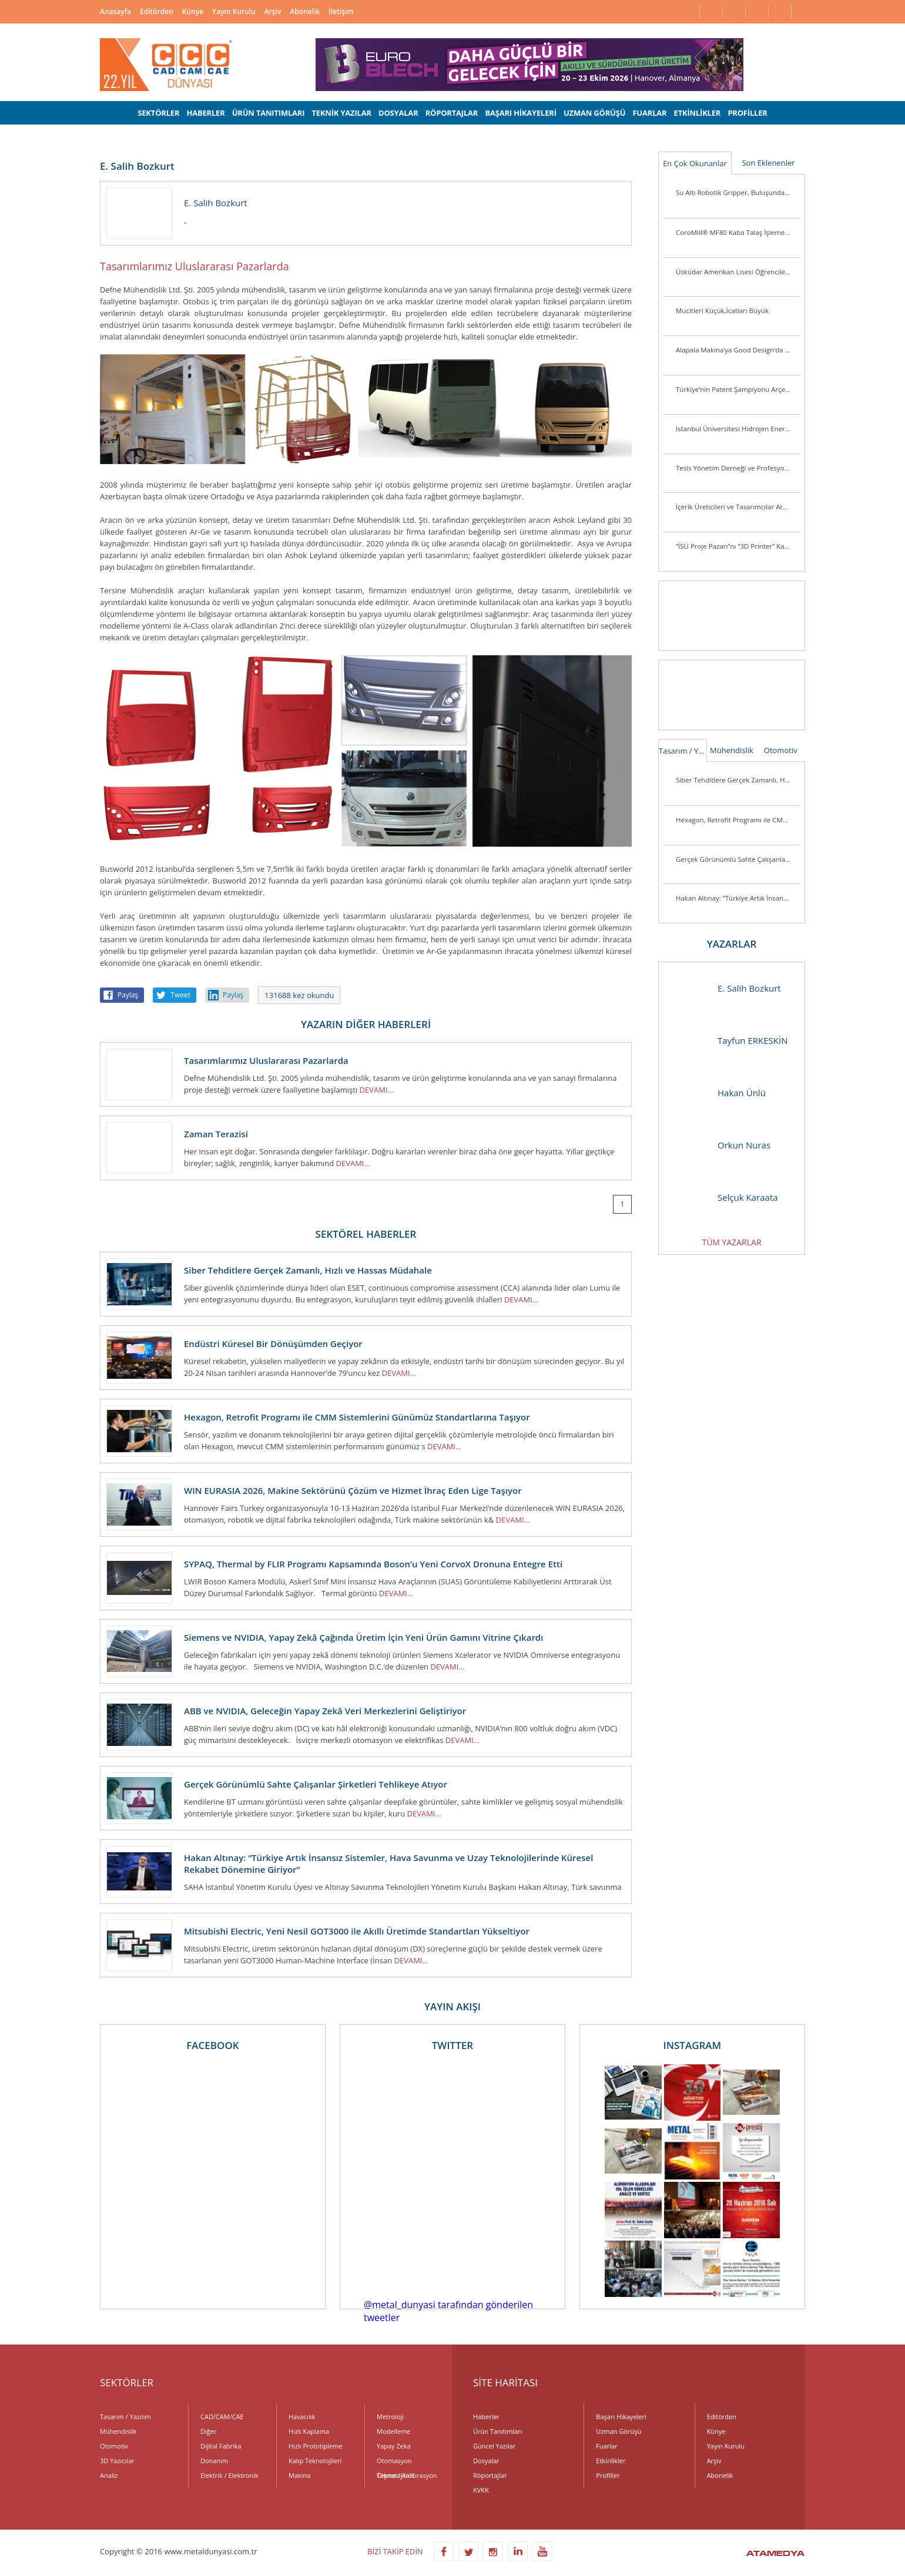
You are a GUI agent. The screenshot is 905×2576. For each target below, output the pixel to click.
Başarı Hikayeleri (621, 2416)
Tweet (180, 995)
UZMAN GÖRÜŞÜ (594, 113)
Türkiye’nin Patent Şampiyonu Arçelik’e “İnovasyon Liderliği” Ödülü (738, 389)
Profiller (607, 2475)
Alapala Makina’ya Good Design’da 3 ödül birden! (738, 349)
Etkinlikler (610, 2460)
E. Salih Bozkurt (726, 988)
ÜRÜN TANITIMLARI (268, 113)
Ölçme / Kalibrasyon (407, 2475)
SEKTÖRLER (158, 113)
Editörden (156, 11)
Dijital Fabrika (221, 2445)
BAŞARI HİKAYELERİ (520, 113)
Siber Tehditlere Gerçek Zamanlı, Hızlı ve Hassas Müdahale (738, 779)
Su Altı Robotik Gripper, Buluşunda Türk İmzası (738, 192)
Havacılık (302, 2416)
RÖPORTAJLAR (451, 113)
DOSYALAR (398, 113)
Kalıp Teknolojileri (315, 2460)
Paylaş (128, 995)
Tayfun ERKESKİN (729, 1041)
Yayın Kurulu (234, 11)
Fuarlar (606, 2445)
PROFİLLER (747, 113)
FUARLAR (649, 113)
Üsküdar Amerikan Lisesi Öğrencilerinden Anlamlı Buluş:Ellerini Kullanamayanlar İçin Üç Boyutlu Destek (738, 271)
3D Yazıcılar (117, 2460)
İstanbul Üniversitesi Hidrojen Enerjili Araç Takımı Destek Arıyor (738, 428)
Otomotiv (780, 750)
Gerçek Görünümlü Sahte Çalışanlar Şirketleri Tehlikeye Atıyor (738, 859)
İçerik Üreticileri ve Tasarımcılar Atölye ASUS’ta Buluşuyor (738, 506)
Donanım (214, 2460)
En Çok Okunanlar (695, 163)
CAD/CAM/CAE (222, 2416)
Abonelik (305, 11)
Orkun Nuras (720, 1145)
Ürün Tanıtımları (497, 2431)
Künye (192, 11)
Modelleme (394, 2431)
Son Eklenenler (768, 162)
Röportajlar (490, 2475)
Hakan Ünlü (718, 1093)
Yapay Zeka (394, 2445)
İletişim (341, 11)
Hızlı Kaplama (309, 2431)
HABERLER (205, 113)
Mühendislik (731, 750)
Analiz (109, 2475)
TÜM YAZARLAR (731, 1242)
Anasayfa (115, 11)
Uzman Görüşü (618, 2431)
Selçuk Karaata (724, 1197)
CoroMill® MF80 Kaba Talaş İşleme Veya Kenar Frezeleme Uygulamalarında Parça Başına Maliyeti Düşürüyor (738, 232)
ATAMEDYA (775, 2554)
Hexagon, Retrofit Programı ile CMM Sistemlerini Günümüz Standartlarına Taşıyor (738, 819)
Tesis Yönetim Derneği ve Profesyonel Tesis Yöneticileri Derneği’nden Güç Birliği (738, 468)
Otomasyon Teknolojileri (395, 2462)
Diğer (208, 2431)
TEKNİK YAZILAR (341, 113)
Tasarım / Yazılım (683, 750)
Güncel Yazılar (494, 2445)
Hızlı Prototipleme (315, 2445)
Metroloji (390, 2416)
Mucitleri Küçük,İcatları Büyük (722, 310)
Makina (299, 2475)
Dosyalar (486, 2460)
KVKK (481, 2490)
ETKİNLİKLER (697, 113)
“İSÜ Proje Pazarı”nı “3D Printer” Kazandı (738, 546)
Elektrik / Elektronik (229, 2475)
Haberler (486, 2416)
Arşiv (272, 11)
